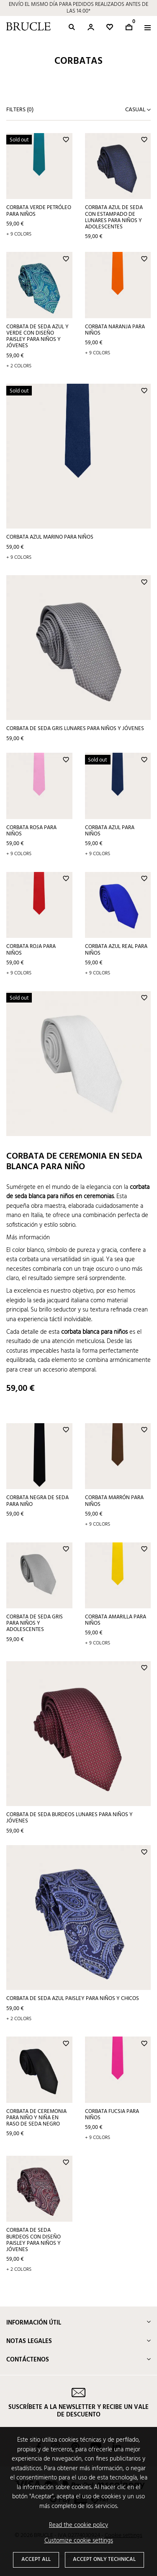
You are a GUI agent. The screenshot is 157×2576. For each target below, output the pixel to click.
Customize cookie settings (78, 2541)
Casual (136, 110)
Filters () (19, 110)
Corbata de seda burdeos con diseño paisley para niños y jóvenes (33, 2240)
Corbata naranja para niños (115, 330)
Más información (28, 1238)
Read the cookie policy (78, 2525)
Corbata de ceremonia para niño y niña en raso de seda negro (36, 2117)
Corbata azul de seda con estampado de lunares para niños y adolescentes (114, 217)
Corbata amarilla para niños (115, 1620)
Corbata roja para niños (31, 949)
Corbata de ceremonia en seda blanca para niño (74, 1161)
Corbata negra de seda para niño (37, 1500)
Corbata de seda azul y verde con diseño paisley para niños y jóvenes (37, 336)
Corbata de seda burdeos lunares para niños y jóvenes (69, 1817)
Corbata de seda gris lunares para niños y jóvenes (75, 728)
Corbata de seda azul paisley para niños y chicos (72, 1998)
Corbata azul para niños (109, 830)
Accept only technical (104, 2559)
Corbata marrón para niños (114, 1500)
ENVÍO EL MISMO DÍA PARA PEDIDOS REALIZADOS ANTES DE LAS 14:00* (78, 8)
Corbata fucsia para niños (112, 2114)
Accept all (36, 2559)
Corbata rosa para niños (31, 830)
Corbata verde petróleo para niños (38, 210)
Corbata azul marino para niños (49, 537)
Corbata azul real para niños (116, 949)
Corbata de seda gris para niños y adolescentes (34, 1623)
